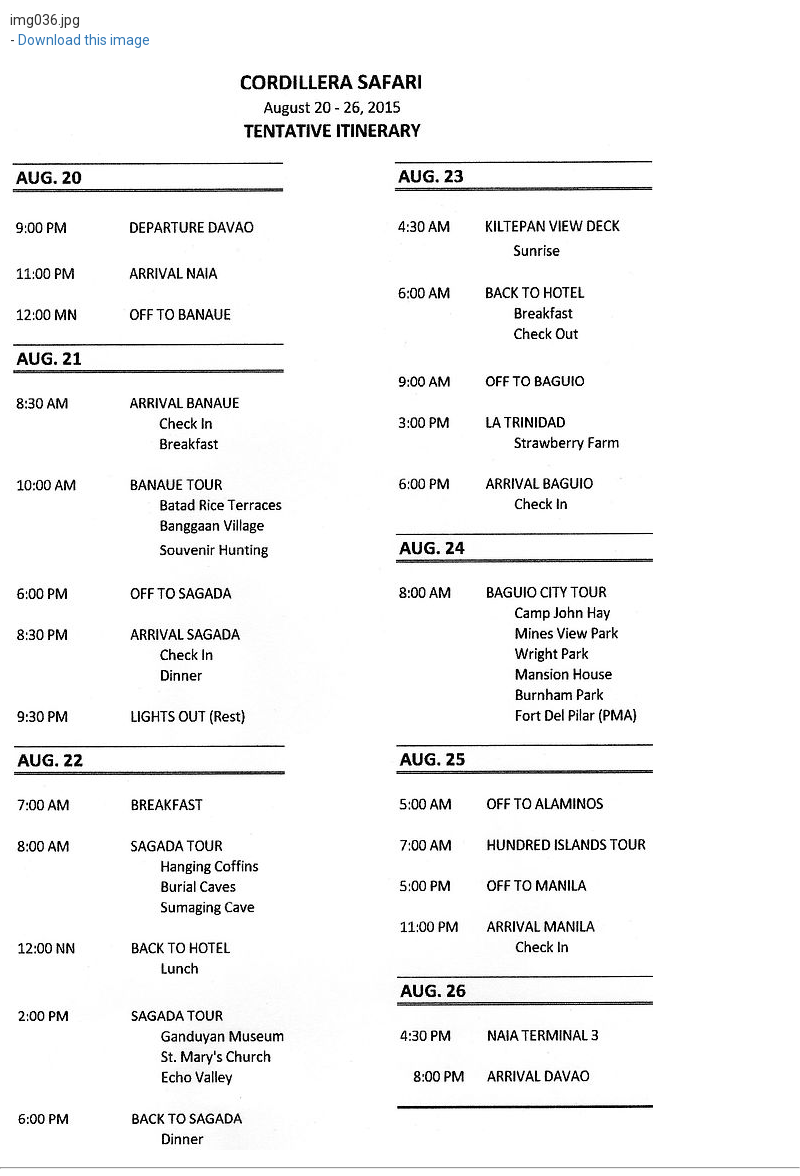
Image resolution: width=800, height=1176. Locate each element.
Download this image (84, 40)
